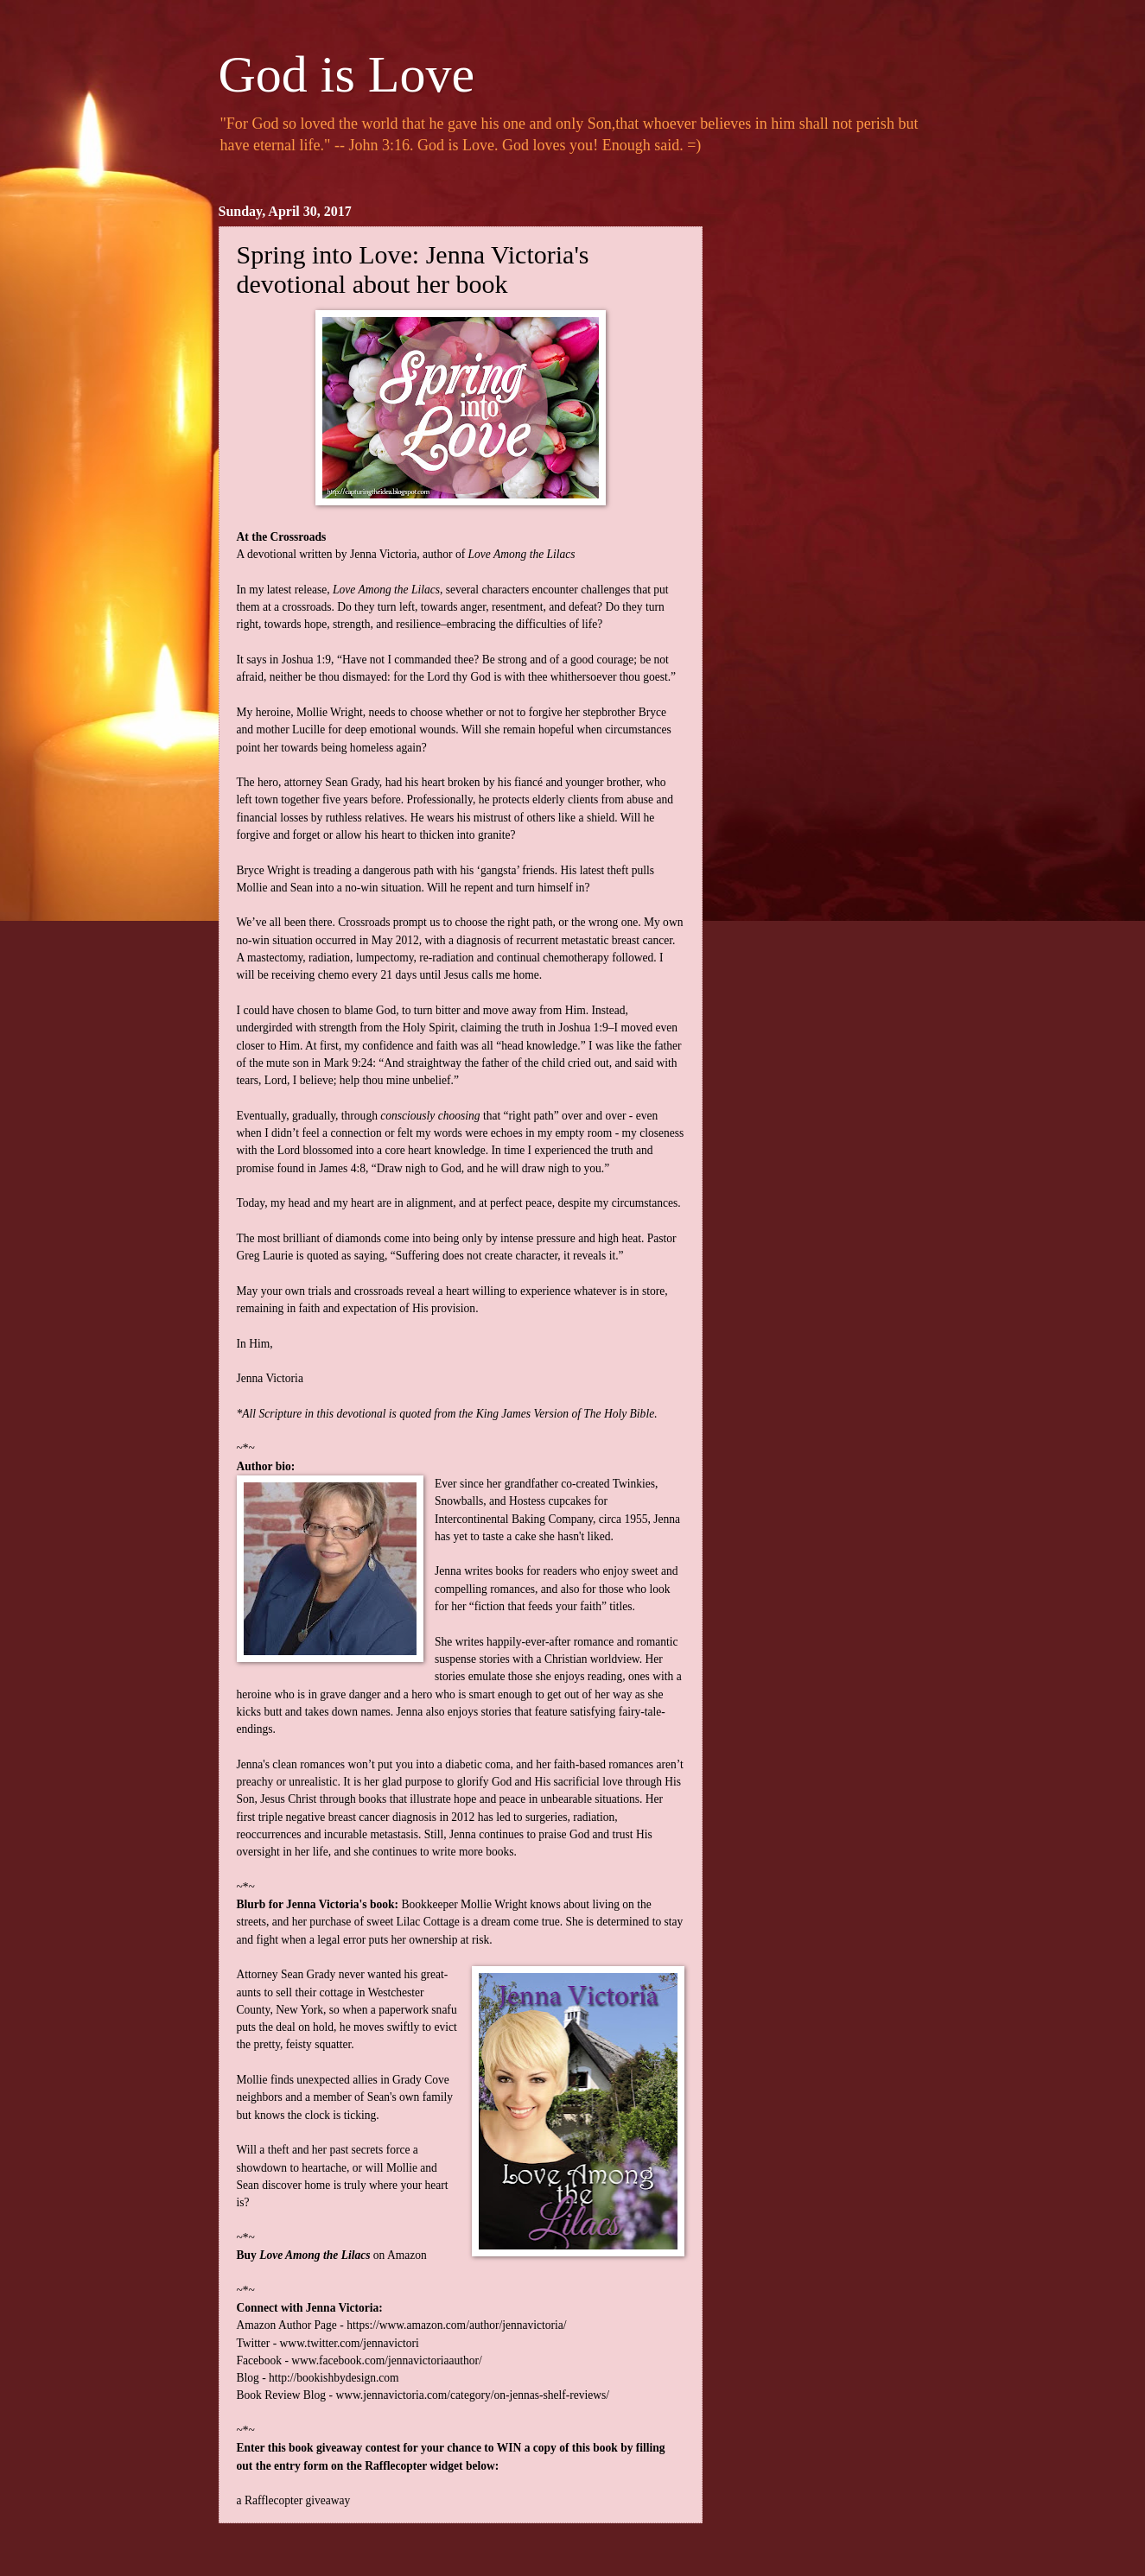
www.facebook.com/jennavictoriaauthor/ (386, 2360)
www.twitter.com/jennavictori (349, 2343)
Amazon (407, 2255)
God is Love (347, 74)
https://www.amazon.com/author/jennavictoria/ (456, 2325)
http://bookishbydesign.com (334, 2377)
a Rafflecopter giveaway (294, 2500)
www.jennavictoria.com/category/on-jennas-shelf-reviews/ (472, 2395)
